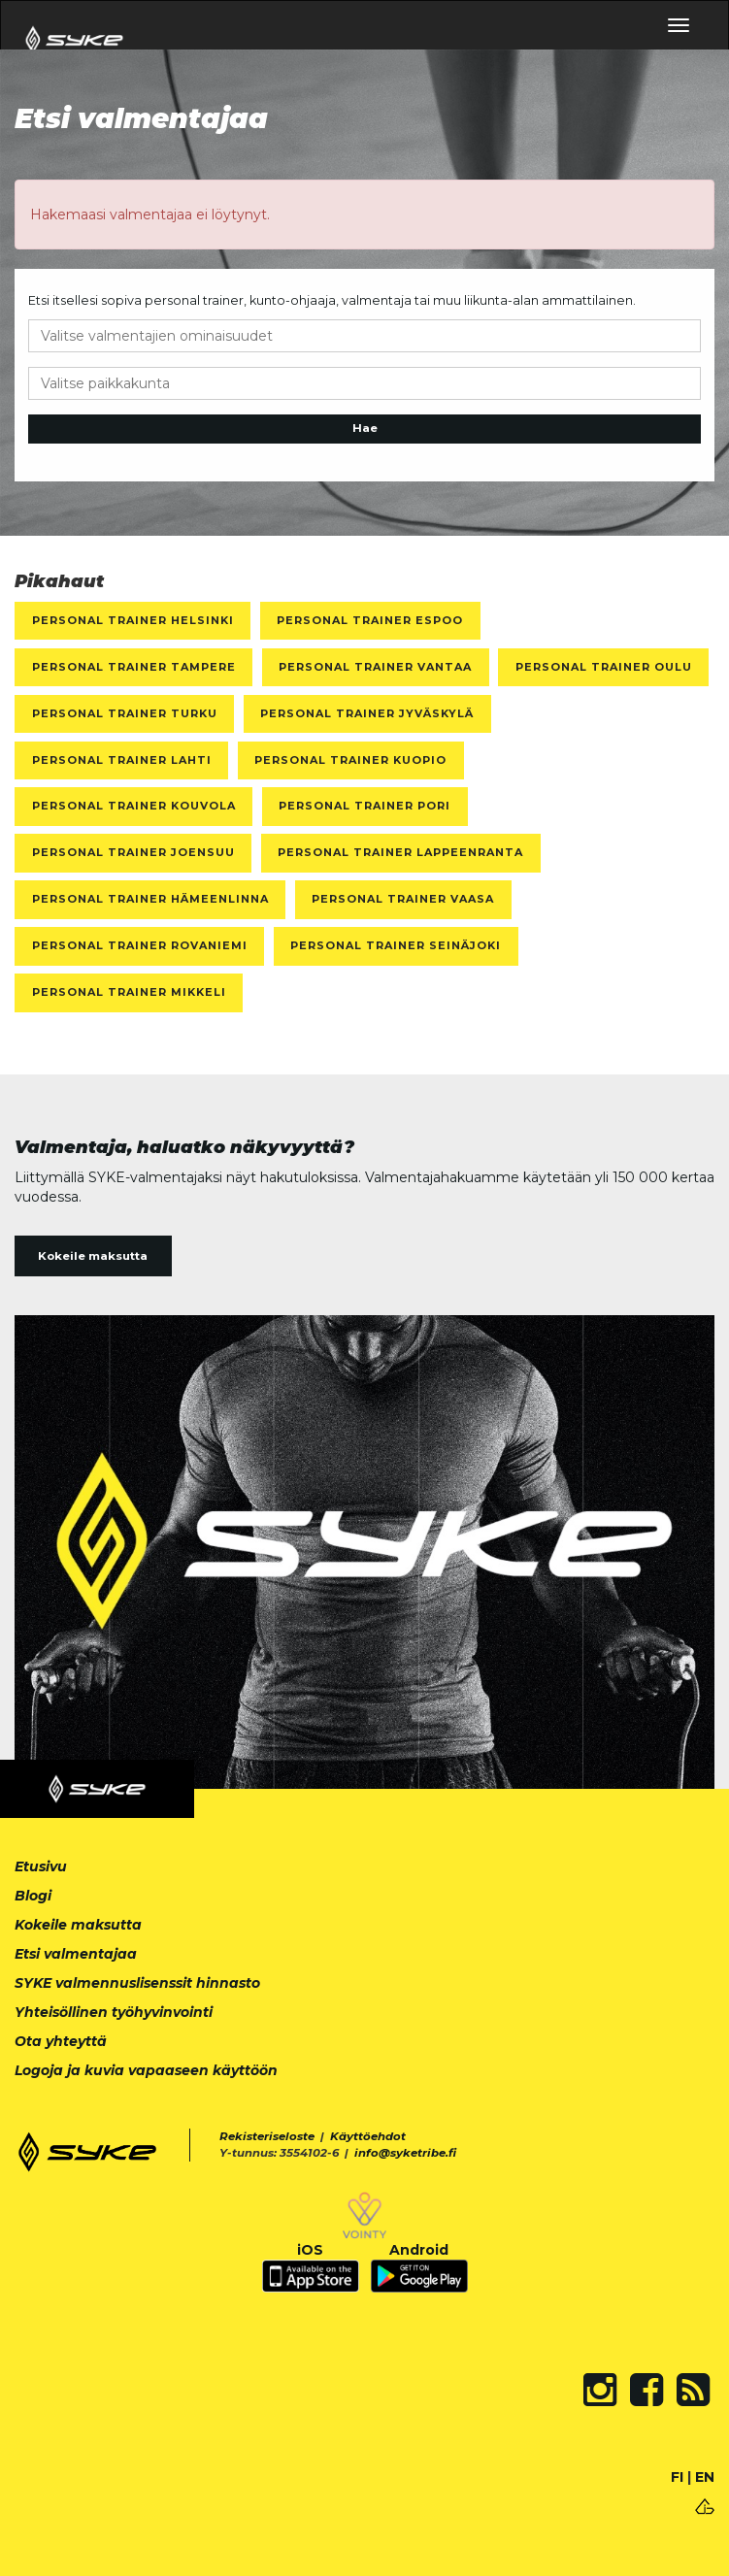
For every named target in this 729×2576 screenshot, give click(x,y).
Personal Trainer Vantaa (375, 667)
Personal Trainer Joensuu (133, 852)
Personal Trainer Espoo (370, 620)
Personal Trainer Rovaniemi (140, 945)
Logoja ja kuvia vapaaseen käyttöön (146, 2070)
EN (704, 2477)
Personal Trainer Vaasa (403, 899)
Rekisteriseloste (267, 2136)
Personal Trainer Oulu (603, 667)
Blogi (33, 1895)
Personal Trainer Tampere (134, 667)
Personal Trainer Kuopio (350, 760)
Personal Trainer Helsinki (133, 620)
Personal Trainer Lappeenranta (400, 852)
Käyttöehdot (368, 2136)
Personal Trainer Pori (364, 805)
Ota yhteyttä (61, 2041)
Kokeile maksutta (93, 1256)
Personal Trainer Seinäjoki (395, 945)
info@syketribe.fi (405, 2153)
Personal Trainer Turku (124, 713)
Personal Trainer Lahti (122, 760)
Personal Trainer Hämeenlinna (150, 899)
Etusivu (41, 1866)
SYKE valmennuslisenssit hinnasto (137, 1983)
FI (677, 2477)
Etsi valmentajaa (76, 1954)
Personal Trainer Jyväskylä (367, 713)
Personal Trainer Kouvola (134, 805)
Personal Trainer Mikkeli (129, 992)
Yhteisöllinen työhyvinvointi (114, 2012)
